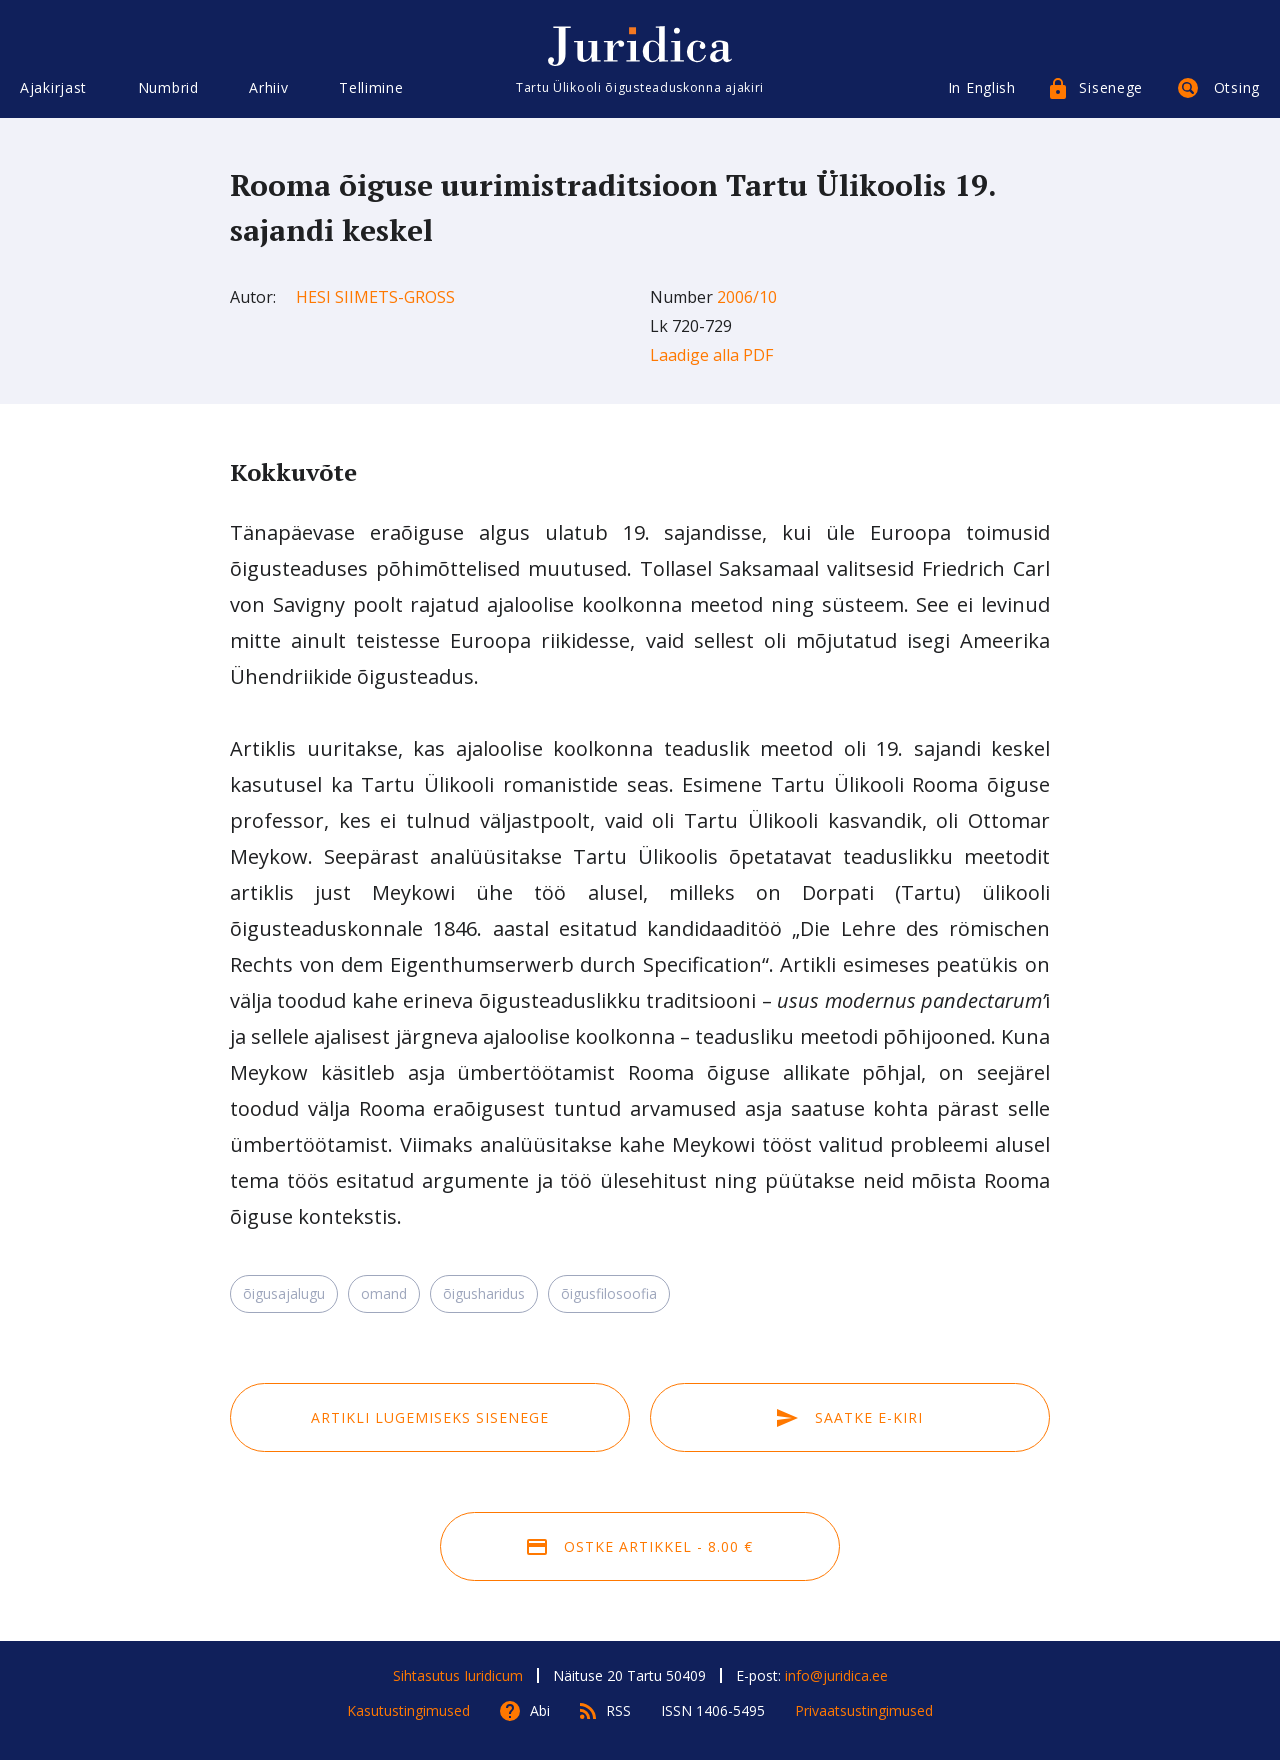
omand (384, 1293)
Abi (540, 1710)
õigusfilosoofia (609, 1293)
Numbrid (168, 87)
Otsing (1237, 87)
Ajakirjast (53, 87)
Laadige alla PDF (711, 355)
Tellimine (371, 87)
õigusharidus (484, 1293)
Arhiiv (268, 87)
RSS (618, 1710)
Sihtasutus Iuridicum (458, 1675)
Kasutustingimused (408, 1710)
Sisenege (1111, 87)
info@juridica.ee (836, 1675)
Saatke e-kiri (850, 1417)
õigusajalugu (284, 1293)
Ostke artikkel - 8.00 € (640, 1546)
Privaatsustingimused (864, 1710)
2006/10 (747, 297)
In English (982, 87)
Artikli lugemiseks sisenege (430, 1417)
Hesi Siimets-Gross (375, 297)
